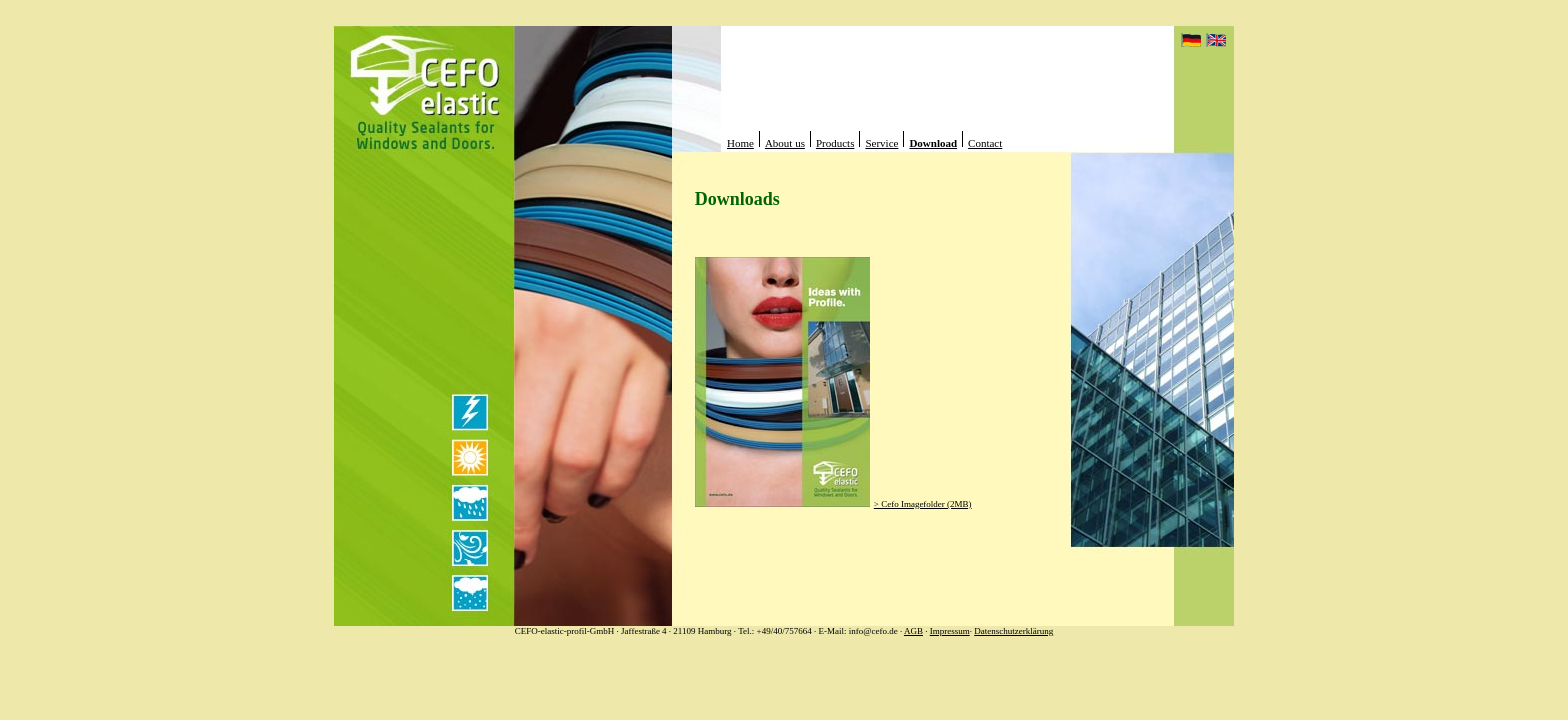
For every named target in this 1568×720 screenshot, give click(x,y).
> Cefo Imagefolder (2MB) (923, 504)
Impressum (950, 631)
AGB (913, 631)
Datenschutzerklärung (1013, 631)
